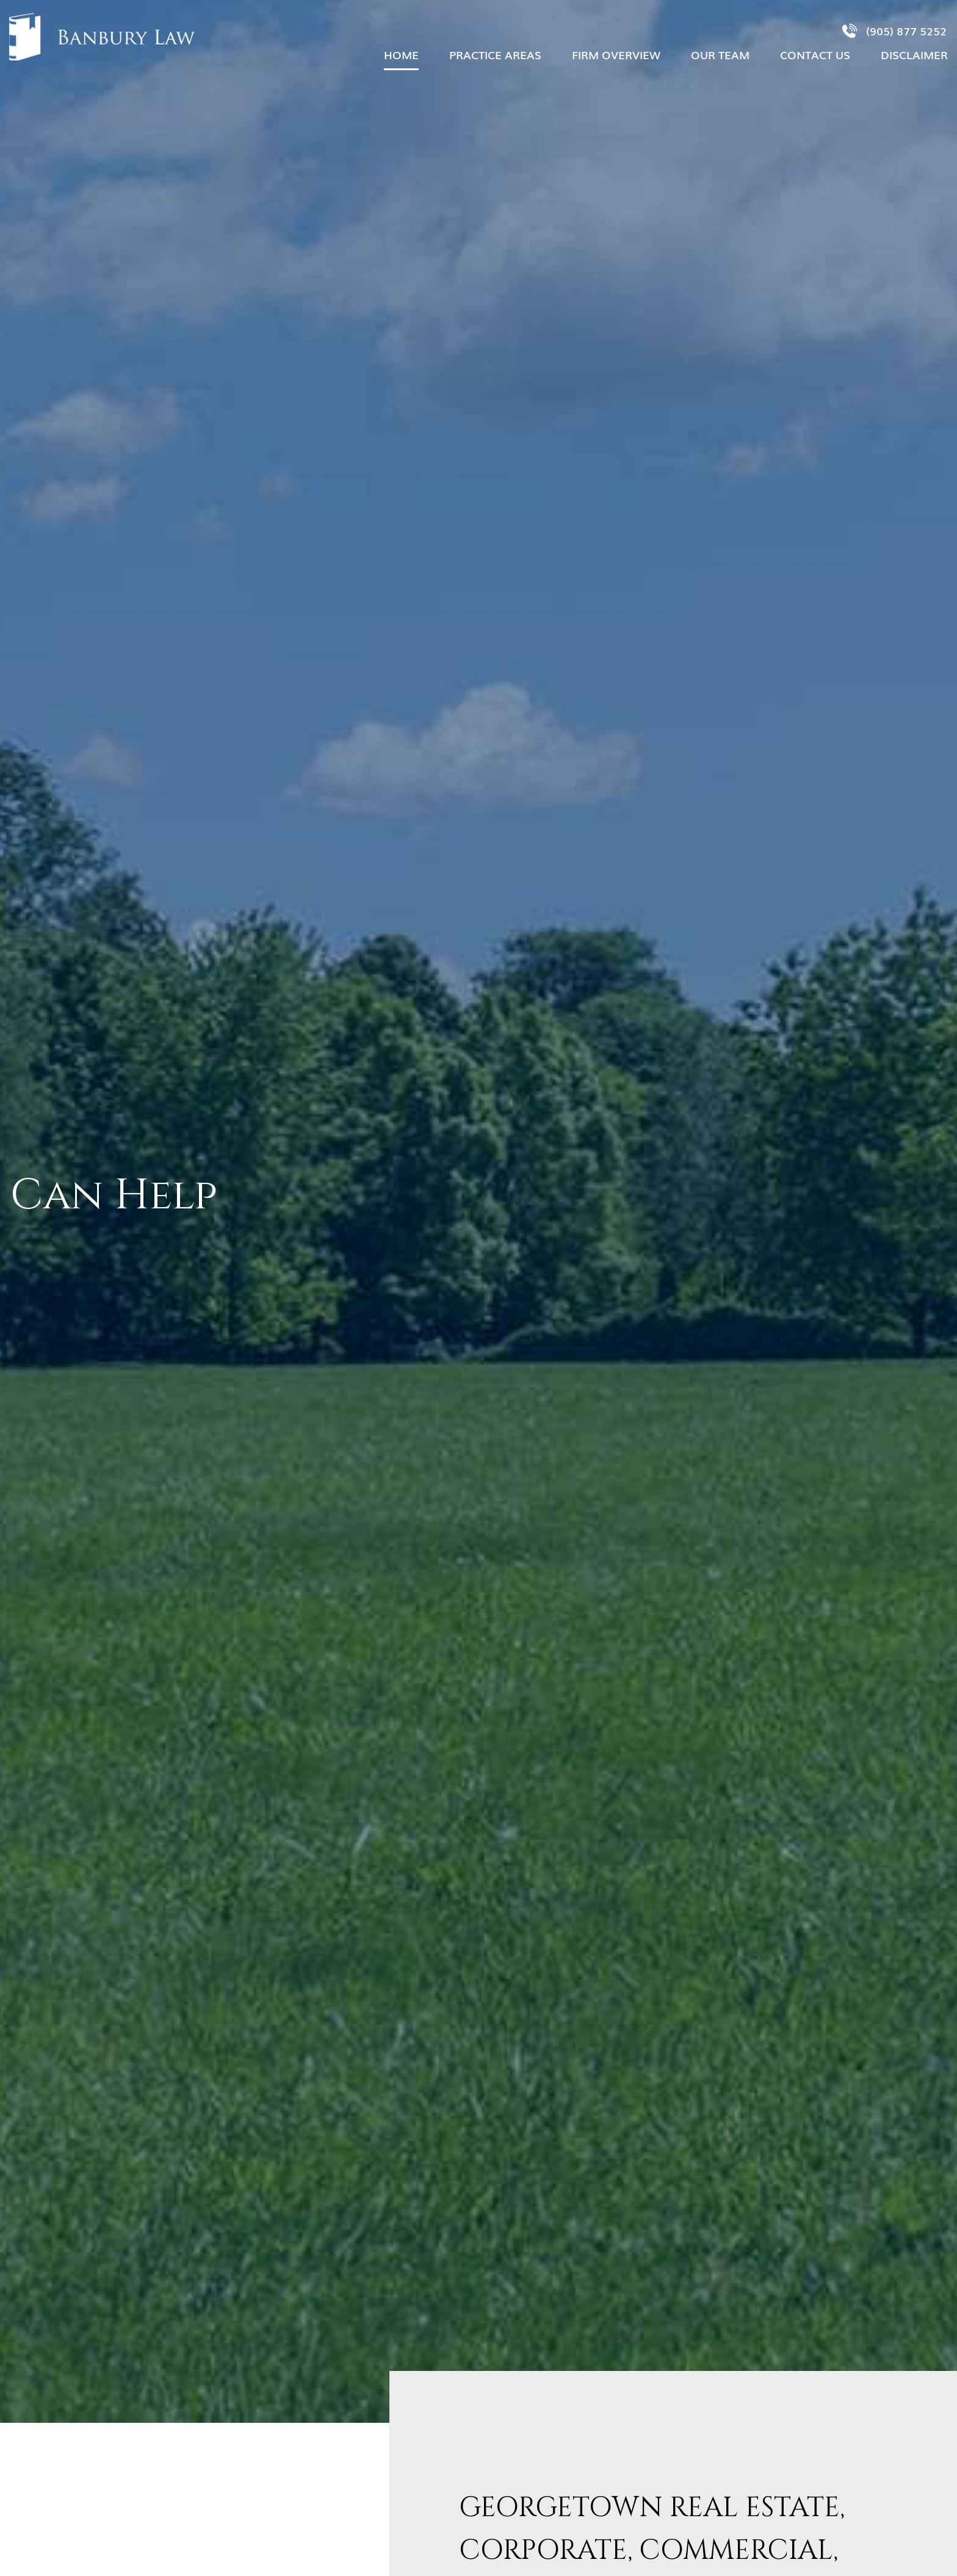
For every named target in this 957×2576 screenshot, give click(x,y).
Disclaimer (914, 54)
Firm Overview (616, 54)
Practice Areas (495, 54)
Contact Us (815, 54)
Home (401, 54)
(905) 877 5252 (894, 30)
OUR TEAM (720, 54)
